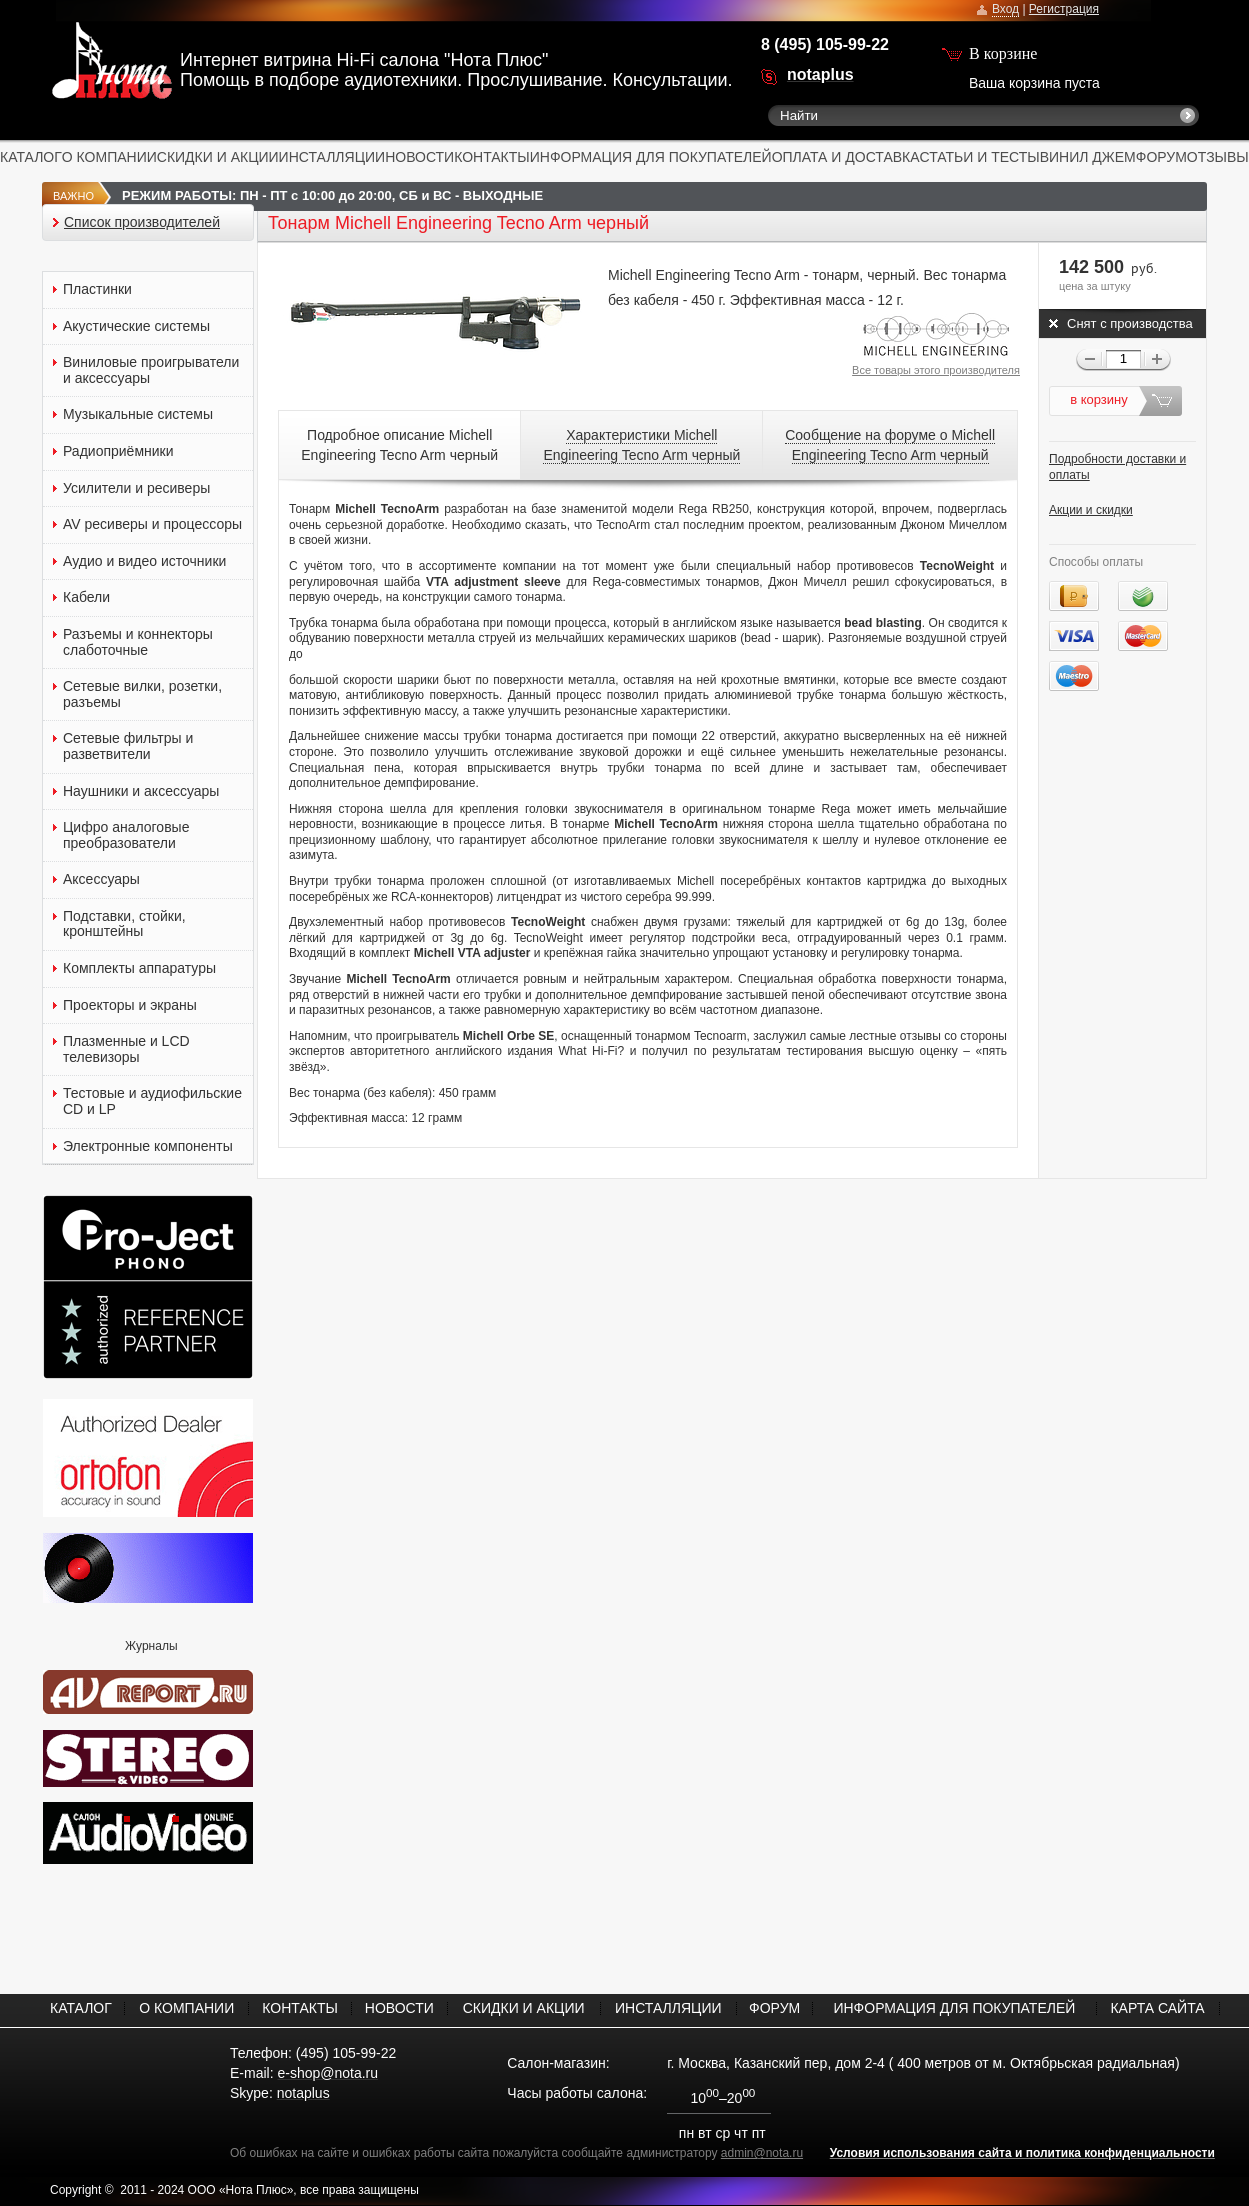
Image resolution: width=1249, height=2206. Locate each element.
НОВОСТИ (419, 157)
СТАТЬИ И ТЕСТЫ (980, 157)
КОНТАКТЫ (492, 157)
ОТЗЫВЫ (1218, 157)
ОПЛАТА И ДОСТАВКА (846, 157)
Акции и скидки (1091, 510)
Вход (1005, 9)
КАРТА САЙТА (1157, 2008)
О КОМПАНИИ (109, 157)
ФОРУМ (1161, 157)
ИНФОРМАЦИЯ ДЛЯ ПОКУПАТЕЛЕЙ (651, 157)
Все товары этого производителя (936, 370)
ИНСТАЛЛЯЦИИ (332, 157)
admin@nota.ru (762, 2153)
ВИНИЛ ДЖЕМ (1088, 157)
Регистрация (1064, 9)
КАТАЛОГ (31, 157)
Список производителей (142, 222)
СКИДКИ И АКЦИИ (218, 157)
